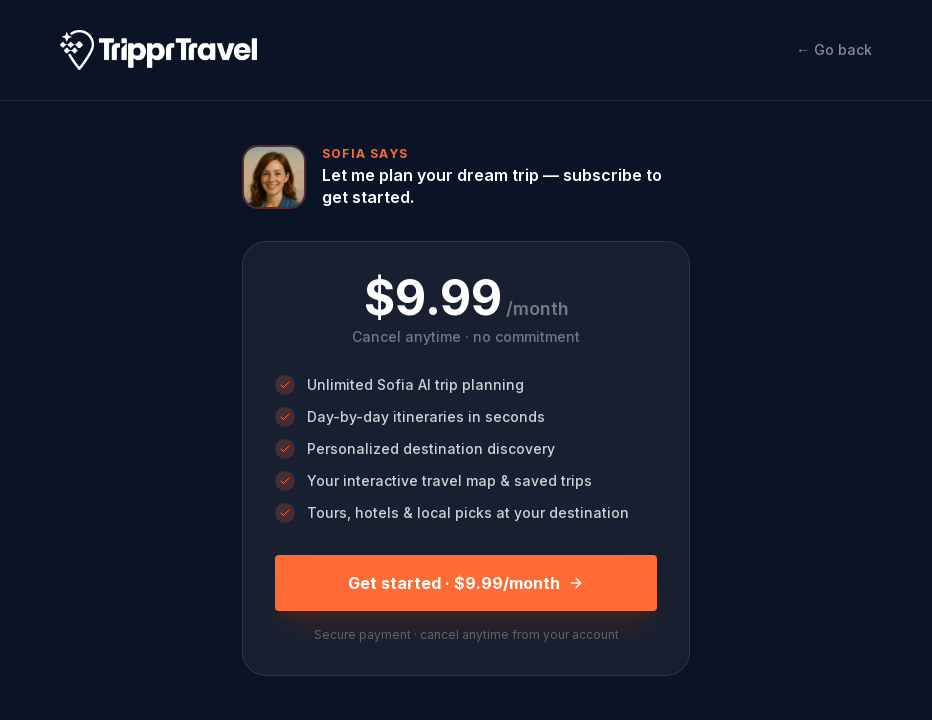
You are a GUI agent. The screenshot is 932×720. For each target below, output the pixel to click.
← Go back (834, 49)
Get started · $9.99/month (466, 583)
